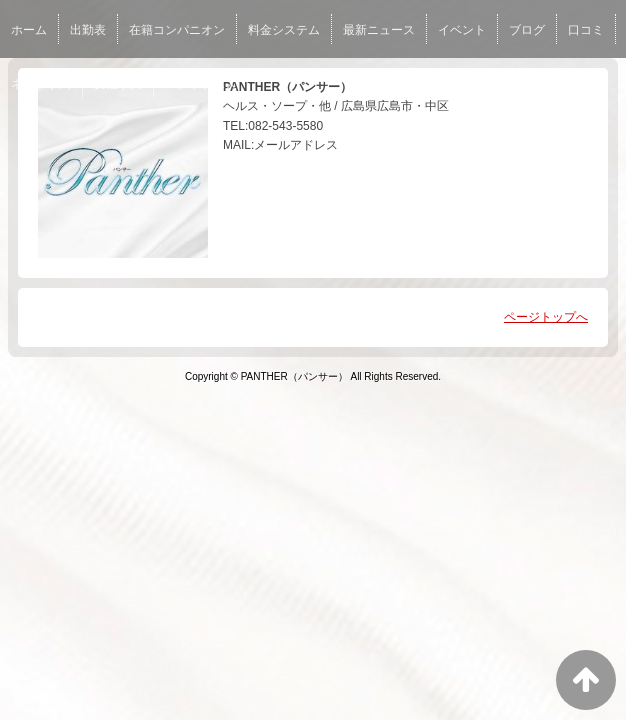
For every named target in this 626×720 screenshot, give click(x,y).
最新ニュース (379, 30)
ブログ (527, 30)
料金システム (284, 30)
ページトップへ (546, 317)
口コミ (586, 30)
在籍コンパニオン (177, 30)
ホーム (29, 30)
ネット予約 (41, 84)
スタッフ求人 (201, 84)
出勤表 (88, 30)
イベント (462, 30)
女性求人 (118, 84)
